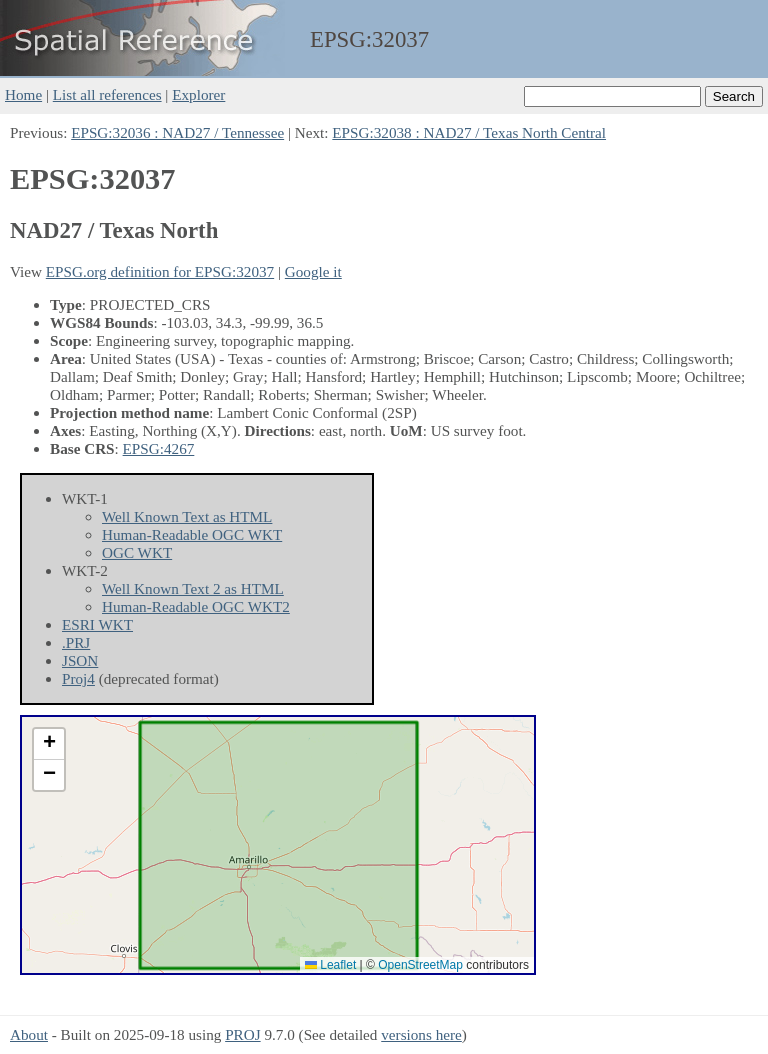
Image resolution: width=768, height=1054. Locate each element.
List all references (107, 94)
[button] (49, 744)
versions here (421, 1034)
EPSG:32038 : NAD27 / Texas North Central (469, 132)
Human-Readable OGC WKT (192, 534)
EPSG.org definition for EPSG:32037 (160, 271)
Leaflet (330, 965)
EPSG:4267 (159, 448)
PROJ (242, 1034)
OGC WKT (137, 552)
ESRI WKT (97, 624)
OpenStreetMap (420, 965)
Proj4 (78, 678)
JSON (80, 660)
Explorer (198, 94)
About (29, 1034)
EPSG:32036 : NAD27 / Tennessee (177, 132)
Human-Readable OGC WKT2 (196, 606)
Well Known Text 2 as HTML (193, 588)
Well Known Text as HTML (187, 516)
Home (23, 94)
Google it (313, 271)
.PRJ (76, 642)
